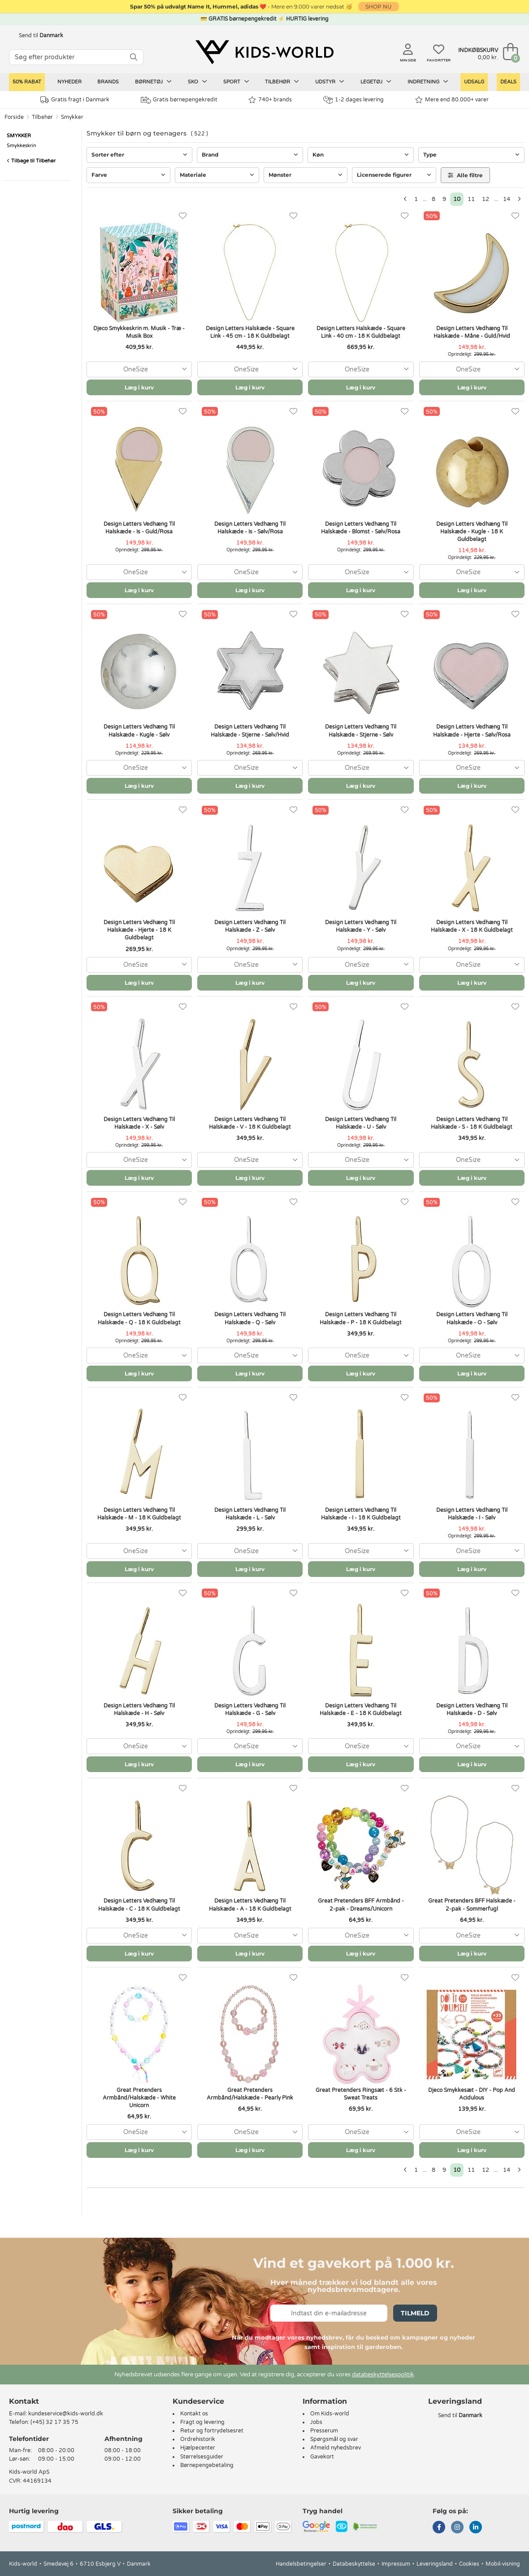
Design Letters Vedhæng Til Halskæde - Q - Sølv (250, 1318)
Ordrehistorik (197, 2439)
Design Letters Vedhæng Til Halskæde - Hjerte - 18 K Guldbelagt (139, 930)
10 (456, 199)
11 (471, 199)
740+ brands (270, 99)
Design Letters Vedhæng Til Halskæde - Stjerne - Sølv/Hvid (250, 731)
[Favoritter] (182, 216)
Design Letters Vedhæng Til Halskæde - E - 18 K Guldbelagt (361, 1709)
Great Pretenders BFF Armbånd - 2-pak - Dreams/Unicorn (361, 1905)
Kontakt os (194, 2413)
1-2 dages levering (353, 100)
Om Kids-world (329, 2413)
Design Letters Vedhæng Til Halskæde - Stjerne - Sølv (360, 731)
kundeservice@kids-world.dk (65, 2413)
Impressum (396, 2564)
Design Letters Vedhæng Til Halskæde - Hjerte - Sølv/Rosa (472, 731)
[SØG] (133, 57)
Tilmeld (415, 2313)
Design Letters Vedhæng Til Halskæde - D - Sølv (471, 1709)
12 (485, 199)
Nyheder (69, 82)
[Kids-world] (264, 52)
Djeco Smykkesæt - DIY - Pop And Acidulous (471, 2094)
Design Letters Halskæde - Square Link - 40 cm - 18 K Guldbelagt (361, 332)
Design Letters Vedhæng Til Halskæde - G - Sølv (250, 1709)
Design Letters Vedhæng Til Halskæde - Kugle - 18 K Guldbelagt (471, 531)
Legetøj (375, 82)
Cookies (469, 2564)
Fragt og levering (202, 2422)
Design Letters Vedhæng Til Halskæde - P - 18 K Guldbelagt (361, 1318)
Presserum (324, 2431)
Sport (236, 82)
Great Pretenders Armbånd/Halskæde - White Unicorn (139, 2098)
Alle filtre (465, 175)
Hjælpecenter (197, 2448)
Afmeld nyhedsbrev (335, 2448)
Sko (197, 82)
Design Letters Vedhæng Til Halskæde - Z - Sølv (250, 926)
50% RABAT (27, 82)
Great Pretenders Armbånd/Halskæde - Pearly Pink (250, 2094)
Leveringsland (434, 2564)
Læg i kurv (139, 387)
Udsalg (474, 82)
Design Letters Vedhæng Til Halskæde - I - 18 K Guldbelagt (361, 1514)
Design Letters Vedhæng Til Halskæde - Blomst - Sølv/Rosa (360, 528)
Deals (508, 82)
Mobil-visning (503, 2564)
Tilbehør (282, 82)
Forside (14, 117)
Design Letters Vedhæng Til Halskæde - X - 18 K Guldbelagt (472, 926)
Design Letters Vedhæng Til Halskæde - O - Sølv (471, 1318)
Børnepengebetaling (207, 2465)
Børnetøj (153, 82)
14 (506, 199)
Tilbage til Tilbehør (31, 161)
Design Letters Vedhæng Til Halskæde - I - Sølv (471, 1514)
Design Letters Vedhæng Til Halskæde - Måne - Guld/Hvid (472, 332)
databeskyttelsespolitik (383, 2374)
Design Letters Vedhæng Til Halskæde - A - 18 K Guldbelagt (250, 1905)
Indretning (428, 82)
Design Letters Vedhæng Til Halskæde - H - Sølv (139, 1709)
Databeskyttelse (354, 2564)
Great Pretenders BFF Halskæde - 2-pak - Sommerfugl (472, 1905)
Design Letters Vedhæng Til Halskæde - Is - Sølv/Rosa (250, 528)
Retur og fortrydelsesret (211, 2431)
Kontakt (24, 2401)
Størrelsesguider (201, 2457)
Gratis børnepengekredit (179, 100)
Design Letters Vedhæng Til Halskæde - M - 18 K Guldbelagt (139, 1514)
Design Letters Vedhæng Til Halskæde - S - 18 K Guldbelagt (471, 1123)
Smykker (72, 117)
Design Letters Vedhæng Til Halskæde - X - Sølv (139, 1123)
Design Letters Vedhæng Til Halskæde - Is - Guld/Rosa (139, 528)
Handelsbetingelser (301, 2564)
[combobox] (139, 369)
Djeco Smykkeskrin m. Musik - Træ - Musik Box (139, 332)
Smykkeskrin (21, 145)
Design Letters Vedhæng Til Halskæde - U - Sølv (360, 1123)
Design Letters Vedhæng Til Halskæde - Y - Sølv (360, 926)
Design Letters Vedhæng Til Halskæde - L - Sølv (250, 1514)
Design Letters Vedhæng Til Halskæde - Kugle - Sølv (139, 731)
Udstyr (329, 82)
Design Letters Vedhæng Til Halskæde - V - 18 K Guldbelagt (250, 1123)
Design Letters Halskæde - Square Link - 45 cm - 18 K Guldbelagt (250, 332)
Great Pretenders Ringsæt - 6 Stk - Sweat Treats (361, 2094)
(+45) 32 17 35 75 (54, 2422)
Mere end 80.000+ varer (452, 99)
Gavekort (322, 2457)
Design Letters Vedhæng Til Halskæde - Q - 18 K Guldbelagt (139, 1318)
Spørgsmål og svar (334, 2439)
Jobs (316, 2422)
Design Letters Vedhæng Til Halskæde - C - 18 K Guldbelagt (139, 1905)
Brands (108, 82)
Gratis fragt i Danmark (74, 99)
